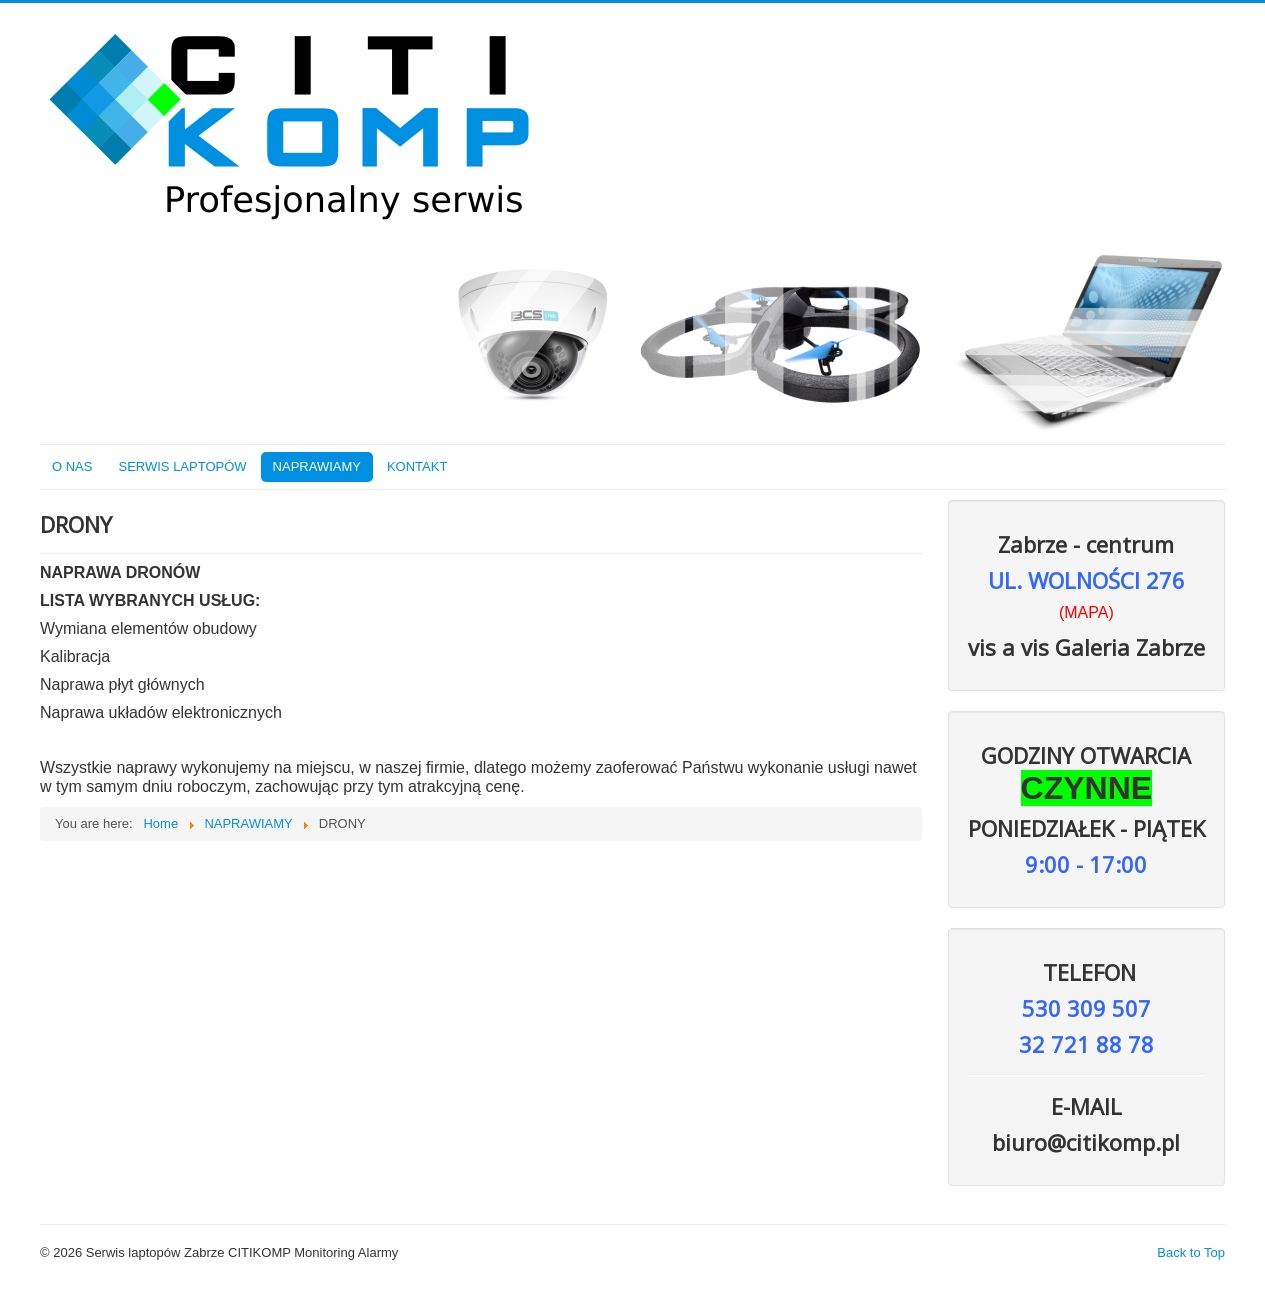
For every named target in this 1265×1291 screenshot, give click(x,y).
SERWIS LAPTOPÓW (182, 466)
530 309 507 (1086, 1008)
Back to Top (1191, 1252)
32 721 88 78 (1086, 1044)
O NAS (72, 466)
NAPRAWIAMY (317, 466)
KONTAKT (417, 466)
